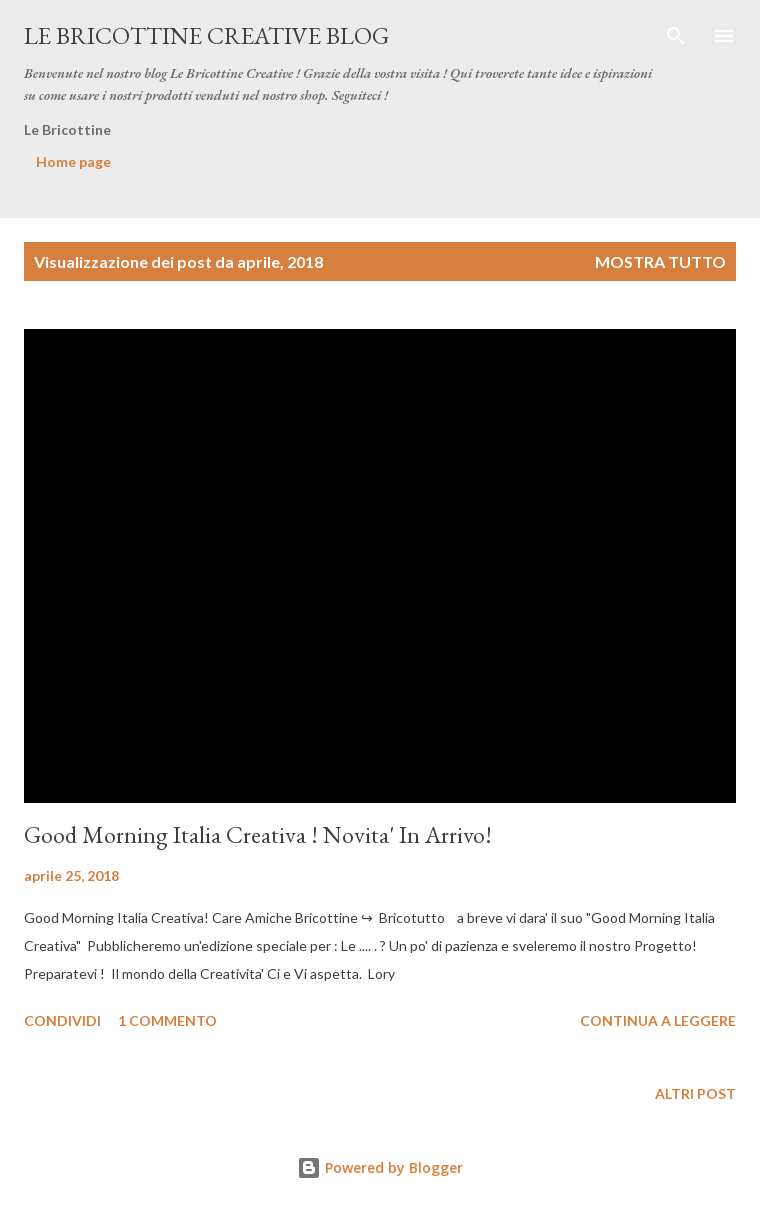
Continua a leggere (658, 1020)
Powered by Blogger (380, 1167)
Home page (73, 161)
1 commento (167, 1020)
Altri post (695, 1093)
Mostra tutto (660, 261)
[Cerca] (676, 36)
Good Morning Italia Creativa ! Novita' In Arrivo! (258, 834)
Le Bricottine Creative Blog (206, 35)
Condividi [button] (62, 1020)
